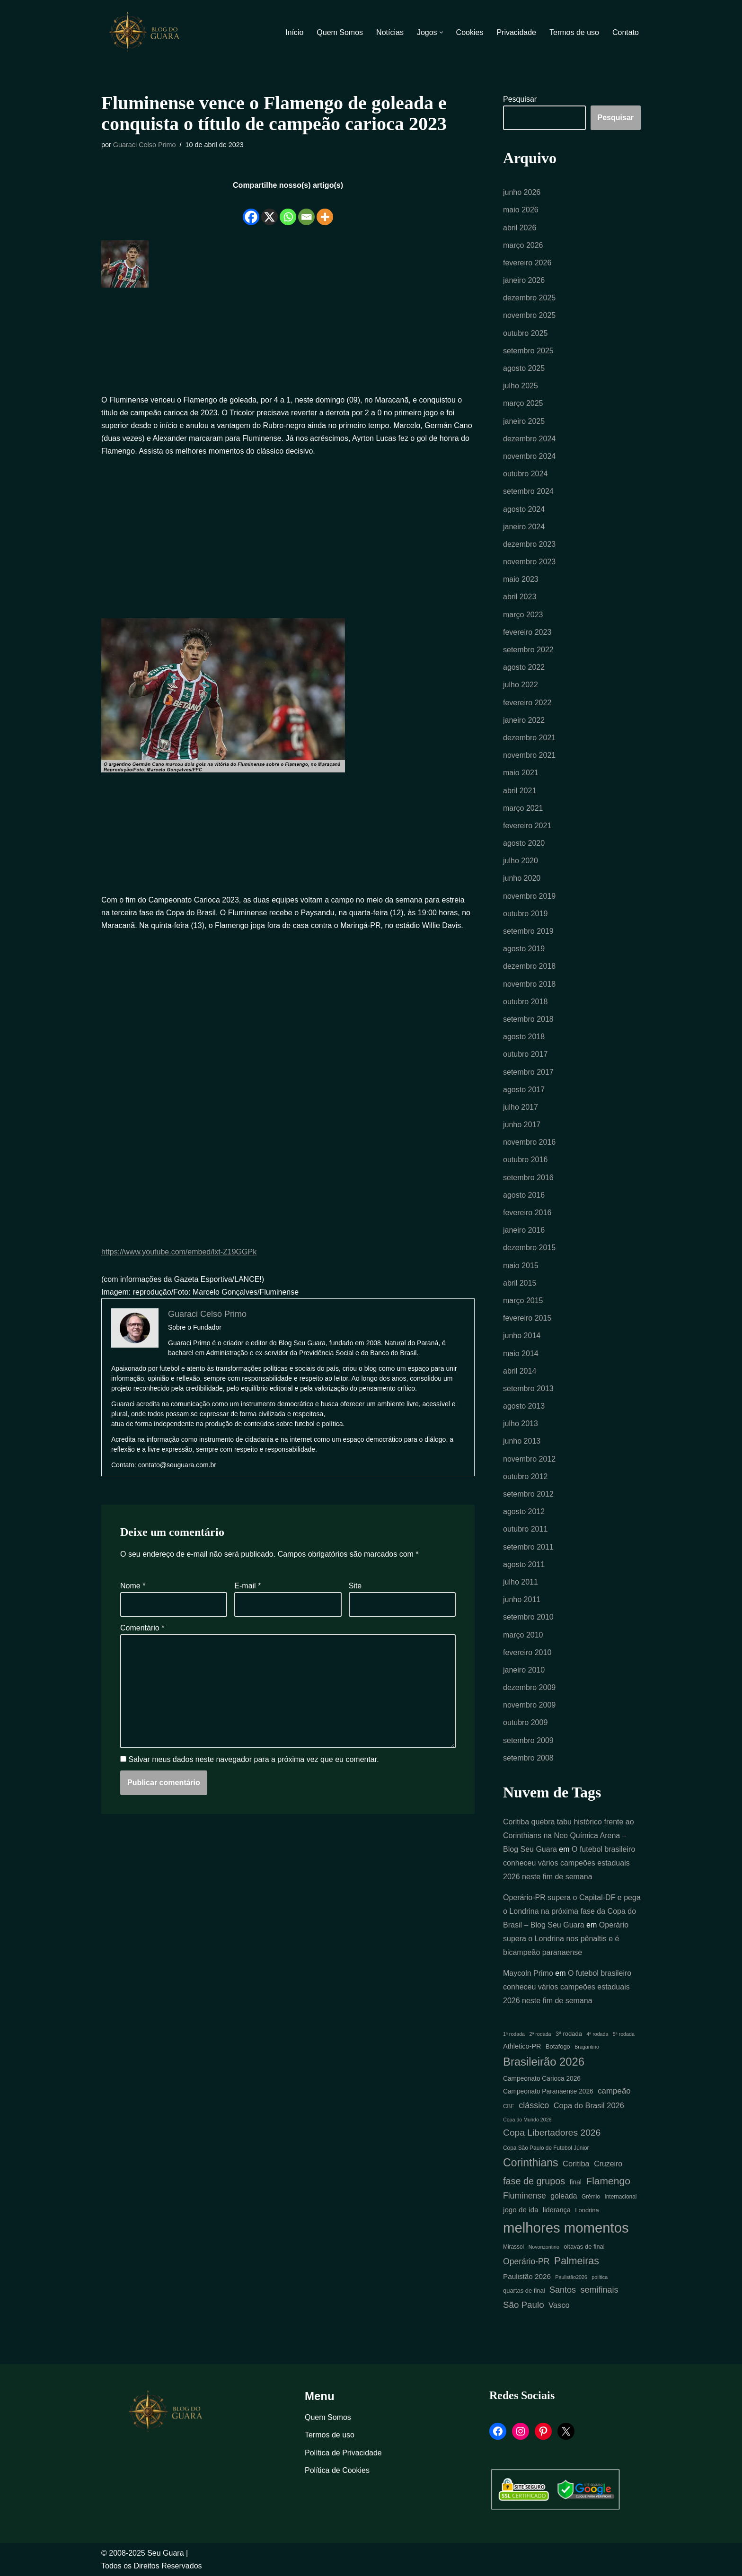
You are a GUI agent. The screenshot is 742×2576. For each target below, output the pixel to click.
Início (294, 32)
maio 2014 (521, 1353)
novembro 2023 (529, 562)
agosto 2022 (524, 667)
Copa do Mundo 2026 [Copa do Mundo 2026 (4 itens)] (527, 2119)
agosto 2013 (524, 1406)
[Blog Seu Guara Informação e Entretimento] (148, 32)
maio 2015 (521, 1266)
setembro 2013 (528, 1388)
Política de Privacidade (343, 2453)
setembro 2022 (528, 650)
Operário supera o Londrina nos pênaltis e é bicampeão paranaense (565, 1938)
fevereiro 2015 (527, 1318)
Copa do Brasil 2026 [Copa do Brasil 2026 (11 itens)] (589, 2105)
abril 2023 (519, 597)
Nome (132, 1586)
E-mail (247, 1586)
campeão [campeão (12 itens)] (614, 2090)
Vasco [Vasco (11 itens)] (559, 2305)
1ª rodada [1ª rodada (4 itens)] (514, 2034)
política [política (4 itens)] (600, 2277)
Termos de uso (574, 32)
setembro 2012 (528, 1494)
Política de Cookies (337, 2470)
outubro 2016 (525, 1160)
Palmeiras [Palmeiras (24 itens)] (576, 2261)
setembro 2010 (528, 1617)
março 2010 (523, 1635)
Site (355, 1586)
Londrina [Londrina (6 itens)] (587, 2210)
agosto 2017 (524, 1090)
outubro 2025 (525, 333)
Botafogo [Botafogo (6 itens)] (558, 2046)
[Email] (306, 209)
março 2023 (523, 615)
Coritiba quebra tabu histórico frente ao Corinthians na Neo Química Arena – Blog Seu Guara (568, 1835)
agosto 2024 (524, 509)
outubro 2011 (525, 1529)
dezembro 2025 (529, 298)
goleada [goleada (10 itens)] (563, 2196)
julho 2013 (520, 1423)
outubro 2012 (525, 1476)
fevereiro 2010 (527, 1652)
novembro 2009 (529, 1705)
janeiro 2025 (524, 421)
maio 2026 (521, 210)
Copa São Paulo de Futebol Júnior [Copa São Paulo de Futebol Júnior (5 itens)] (546, 2148)
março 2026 (523, 245)
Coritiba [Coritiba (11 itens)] (576, 2163)
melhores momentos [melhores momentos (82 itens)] (566, 2227)
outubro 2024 (525, 474)
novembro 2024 (529, 456)
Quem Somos (340, 32)
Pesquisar (520, 99)
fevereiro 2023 (527, 632)
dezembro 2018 (529, 966)
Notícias (390, 32)
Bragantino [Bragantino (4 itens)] (586, 2047)
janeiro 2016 (524, 1230)
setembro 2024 (528, 491)
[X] (269, 209)
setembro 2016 (528, 1178)
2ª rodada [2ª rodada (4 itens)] (540, 2034)
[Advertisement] (288, 343)
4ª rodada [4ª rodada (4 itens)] (597, 2034)
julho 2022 (520, 685)
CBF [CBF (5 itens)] (508, 2106)
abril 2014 (519, 1371)
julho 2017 (520, 1107)
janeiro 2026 (524, 280)
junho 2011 (521, 1599)
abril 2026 (519, 228)
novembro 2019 (529, 896)
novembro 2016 (529, 1142)
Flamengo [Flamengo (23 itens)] (608, 2180)
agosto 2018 (524, 1037)
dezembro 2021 (529, 738)
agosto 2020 (524, 843)
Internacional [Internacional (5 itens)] (620, 2196)
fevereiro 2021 (527, 826)
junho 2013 (521, 1441)
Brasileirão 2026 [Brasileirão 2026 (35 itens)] (543, 2061)
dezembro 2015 (529, 1248)
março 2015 (523, 1301)
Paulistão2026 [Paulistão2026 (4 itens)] (571, 2277)
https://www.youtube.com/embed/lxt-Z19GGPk (178, 1252)
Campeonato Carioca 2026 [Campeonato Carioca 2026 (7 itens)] (542, 2078)
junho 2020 (521, 878)
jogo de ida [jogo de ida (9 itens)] (521, 2210)
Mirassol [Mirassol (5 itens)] (513, 2246)
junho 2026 (521, 192)
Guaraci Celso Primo (144, 145)
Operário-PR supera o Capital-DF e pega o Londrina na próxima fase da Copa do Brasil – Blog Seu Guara (572, 1911)
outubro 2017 (525, 1054)
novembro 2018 (529, 984)
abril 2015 (519, 1283)
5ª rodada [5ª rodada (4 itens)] (624, 2034)
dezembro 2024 (529, 439)
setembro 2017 (528, 1072)
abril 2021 (519, 791)
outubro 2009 (525, 1722)
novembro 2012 (529, 1459)
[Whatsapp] (288, 209)
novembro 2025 (529, 315)
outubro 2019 (525, 914)
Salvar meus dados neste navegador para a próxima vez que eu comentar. (253, 1759)
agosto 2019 (524, 949)
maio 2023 (521, 579)
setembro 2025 (528, 351)
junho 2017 (521, 1125)
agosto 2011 (524, 1564)
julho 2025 (520, 386)
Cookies (470, 32)
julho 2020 (520, 861)
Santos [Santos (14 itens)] (562, 2290)
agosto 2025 (524, 368)
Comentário (142, 1628)
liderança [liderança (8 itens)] (557, 2210)
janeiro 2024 (524, 527)
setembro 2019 (528, 931)
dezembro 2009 (529, 1687)
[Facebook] (251, 209)
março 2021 (523, 808)
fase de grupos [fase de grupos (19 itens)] (534, 2181)
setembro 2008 (528, 1758)
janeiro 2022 (524, 720)
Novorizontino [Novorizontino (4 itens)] (544, 2247)
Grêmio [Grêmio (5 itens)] (591, 2196)
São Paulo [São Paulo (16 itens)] (523, 2305)
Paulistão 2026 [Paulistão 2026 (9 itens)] (527, 2276)
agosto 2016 (524, 1195)
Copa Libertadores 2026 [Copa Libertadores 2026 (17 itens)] (552, 2133)
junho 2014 (521, 1336)
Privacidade (516, 32)
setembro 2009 (528, 1740)
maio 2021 (521, 773)
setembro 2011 (528, 1547)
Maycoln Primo (528, 1973)
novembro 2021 (529, 755)
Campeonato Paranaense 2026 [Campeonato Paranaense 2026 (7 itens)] (548, 2091)
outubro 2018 (525, 1002)
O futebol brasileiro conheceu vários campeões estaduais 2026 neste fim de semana (569, 1863)
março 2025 (523, 403)
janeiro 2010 (524, 1670)
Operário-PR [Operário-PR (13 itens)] (526, 2261)
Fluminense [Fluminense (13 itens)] (524, 2195)
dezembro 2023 (529, 544)
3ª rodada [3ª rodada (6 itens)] (569, 2033)
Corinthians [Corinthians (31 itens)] (530, 2162)
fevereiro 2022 (527, 703)
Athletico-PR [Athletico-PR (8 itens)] (522, 2046)
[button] (441, 32)
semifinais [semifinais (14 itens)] (599, 2290)
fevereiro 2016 (527, 1213)
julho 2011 (520, 1582)
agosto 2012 (524, 1511)
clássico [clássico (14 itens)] (534, 2105)
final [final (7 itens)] (576, 2182)
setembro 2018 (528, 1019)
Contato (625, 32)
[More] (325, 209)
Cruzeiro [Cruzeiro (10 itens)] (608, 2164)
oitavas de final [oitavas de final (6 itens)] (584, 2246)
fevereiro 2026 (527, 263)
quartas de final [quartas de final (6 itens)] (524, 2290)
